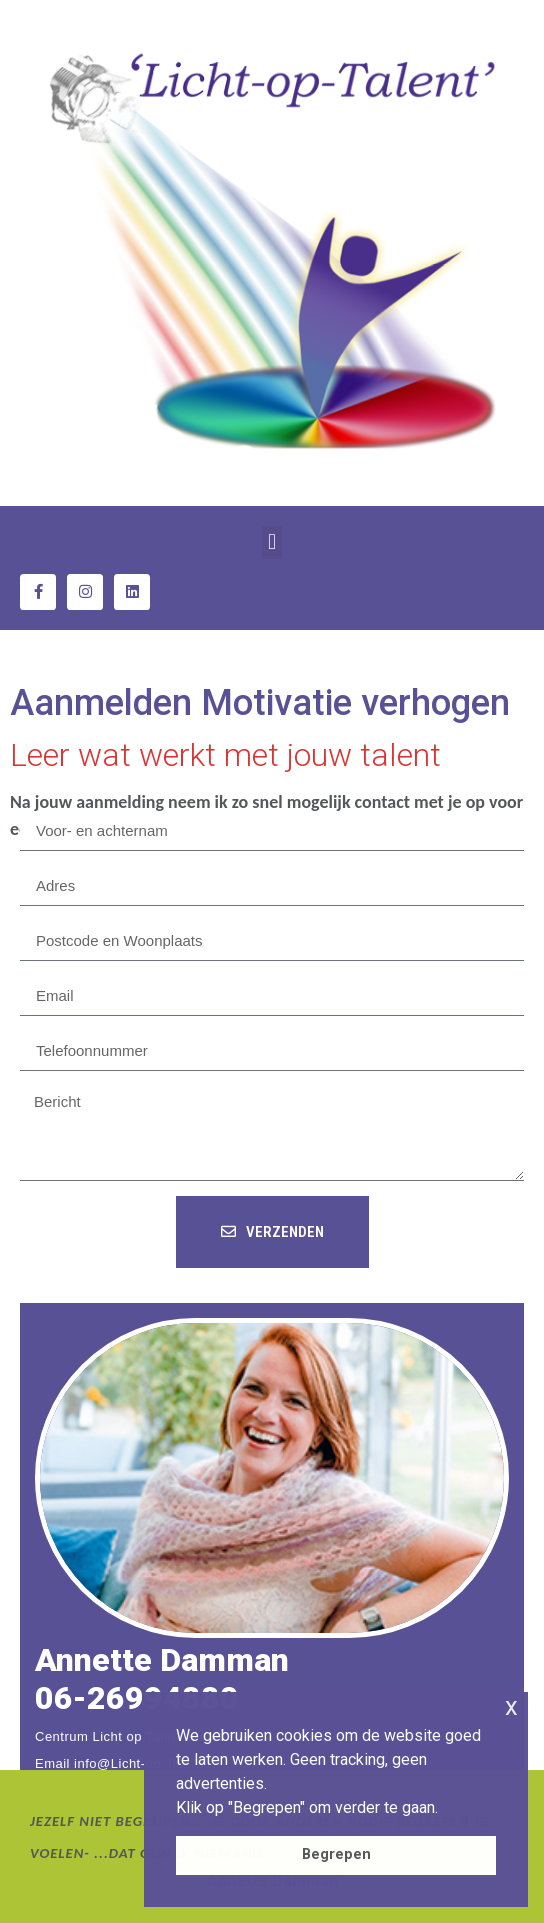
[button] (271, 542)
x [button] (511, 1706)
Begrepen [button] (336, 1854)
